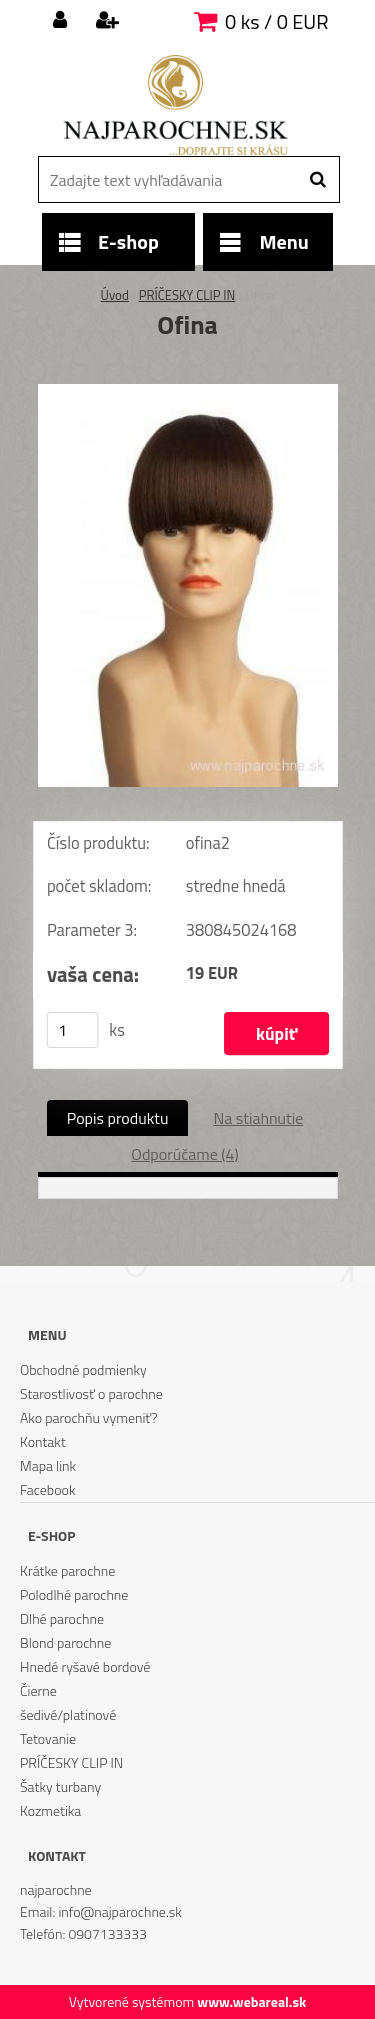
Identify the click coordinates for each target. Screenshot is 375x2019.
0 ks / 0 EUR (276, 21)
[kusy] (72, 1030)
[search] (317, 180)
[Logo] (175, 105)
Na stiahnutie (258, 1118)
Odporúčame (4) (184, 1154)
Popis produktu (118, 1118)
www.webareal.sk (251, 2001)
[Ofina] (188, 392)
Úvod (115, 295)
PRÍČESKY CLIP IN (187, 295)
